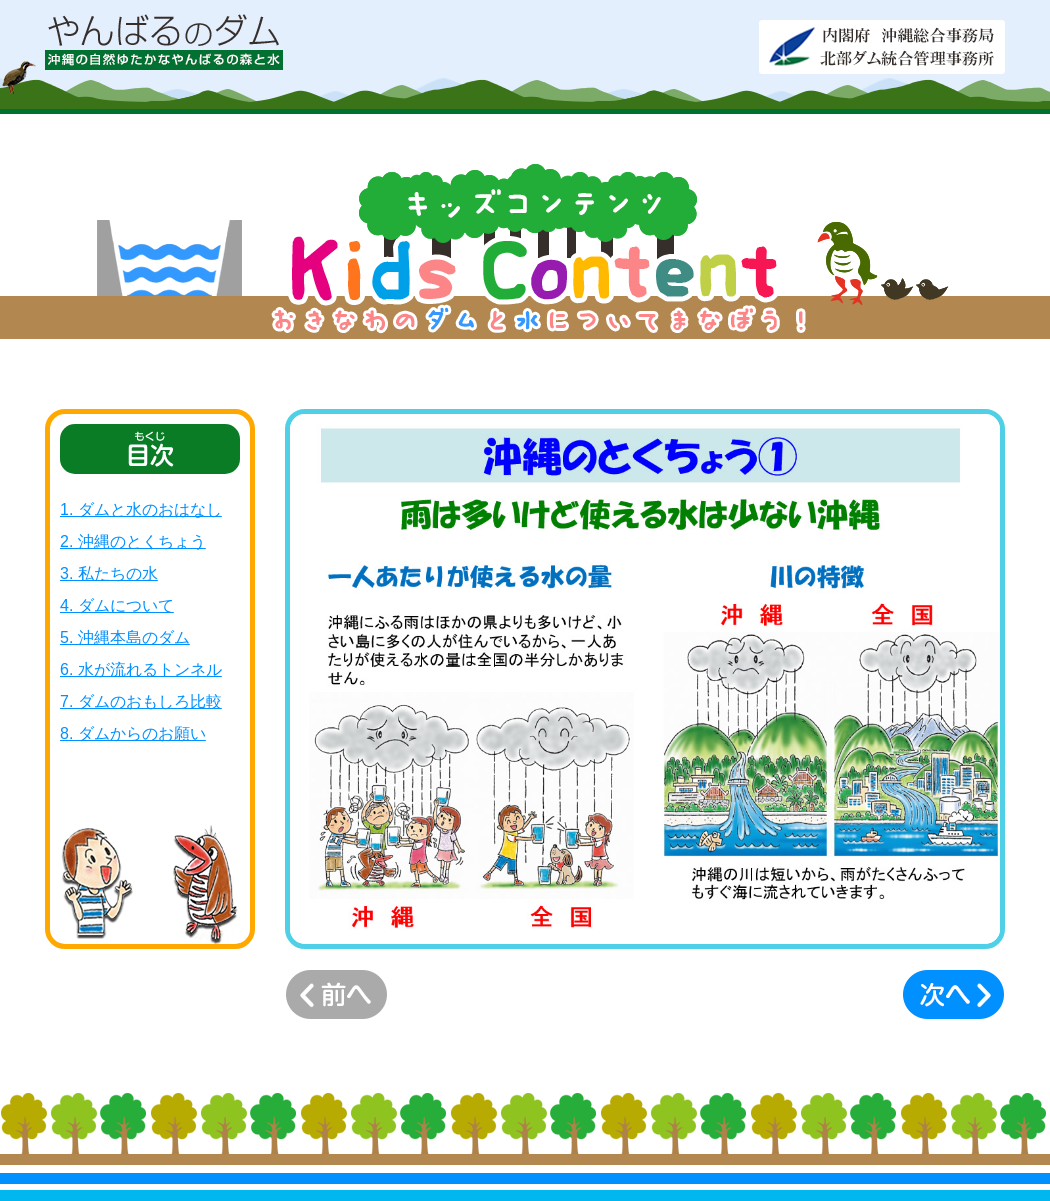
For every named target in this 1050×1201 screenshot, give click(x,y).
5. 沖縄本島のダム (125, 637)
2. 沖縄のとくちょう (133, 541)
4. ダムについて (117, 605)
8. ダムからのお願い (133, 733)
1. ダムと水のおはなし (141, 509)
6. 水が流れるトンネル (141, 669)
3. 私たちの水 (109, 573)
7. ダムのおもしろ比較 (141, 701)
